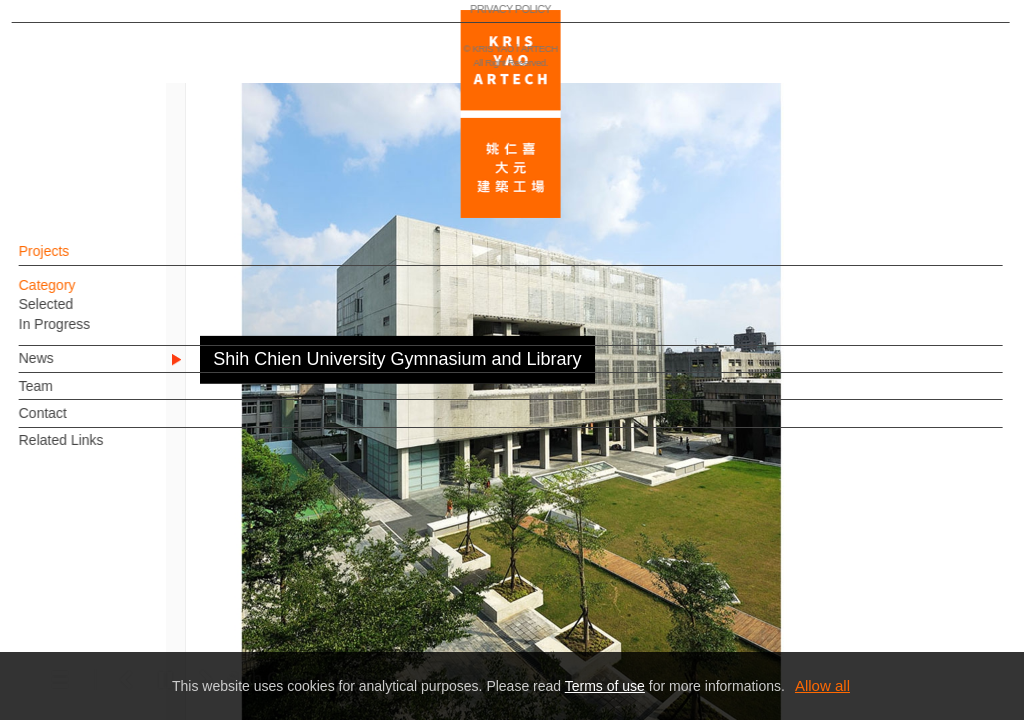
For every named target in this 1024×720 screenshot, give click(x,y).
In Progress (89, 334)
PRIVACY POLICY (103, 646)
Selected (80, 314)
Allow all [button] (822, 685)
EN (136, 588)
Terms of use (605, 686)
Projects (78, 261)
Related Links (95, 450)
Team (70, 396)
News (70, 368)
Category (81, 295)
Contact (77, 423)
